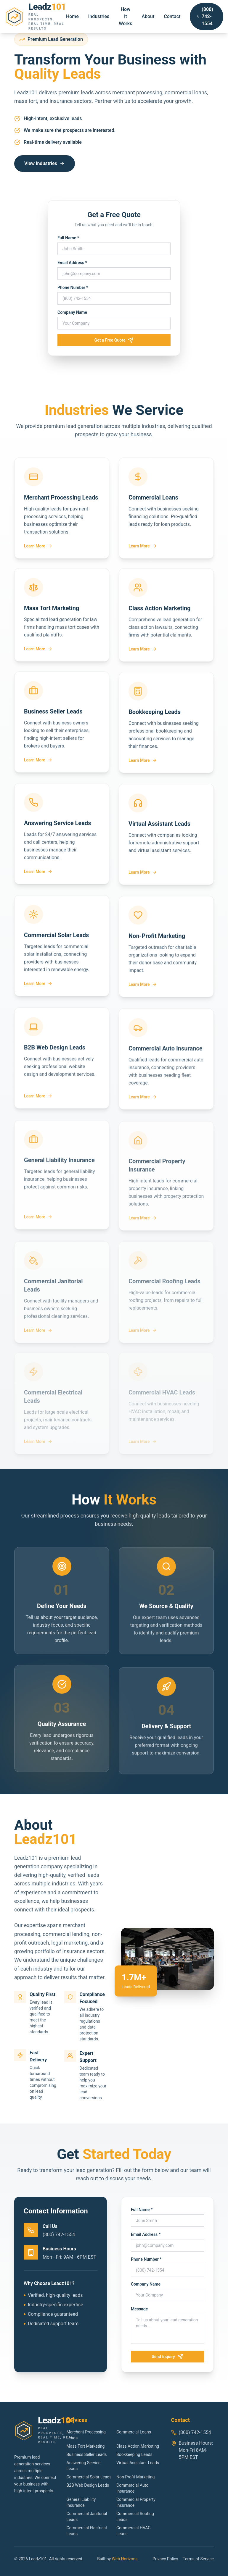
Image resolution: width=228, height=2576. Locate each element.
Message (142, 2309)
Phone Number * (72, 287)
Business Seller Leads (87, 2454)
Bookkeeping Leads (134, 2454)
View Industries (44, 163)
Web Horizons (125, 2558)
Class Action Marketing (137, 2446)
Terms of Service (198, 2558)
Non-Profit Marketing (135, 2477)
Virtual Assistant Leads (137, 2462)
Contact (172, 16)
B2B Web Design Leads (88, 2485)
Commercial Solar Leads (89, 2477)
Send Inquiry (170, 2357)
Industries (98, 16)
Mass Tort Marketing (86, 2446)
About (148, 16)
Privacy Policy (165, 2558)
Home (72, 16)
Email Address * (72, 262)
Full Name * (68, 237)
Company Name (72, 312)
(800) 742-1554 (205, 16)
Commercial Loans (133, 2432)
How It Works (125, 16)
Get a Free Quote (114, 340)
